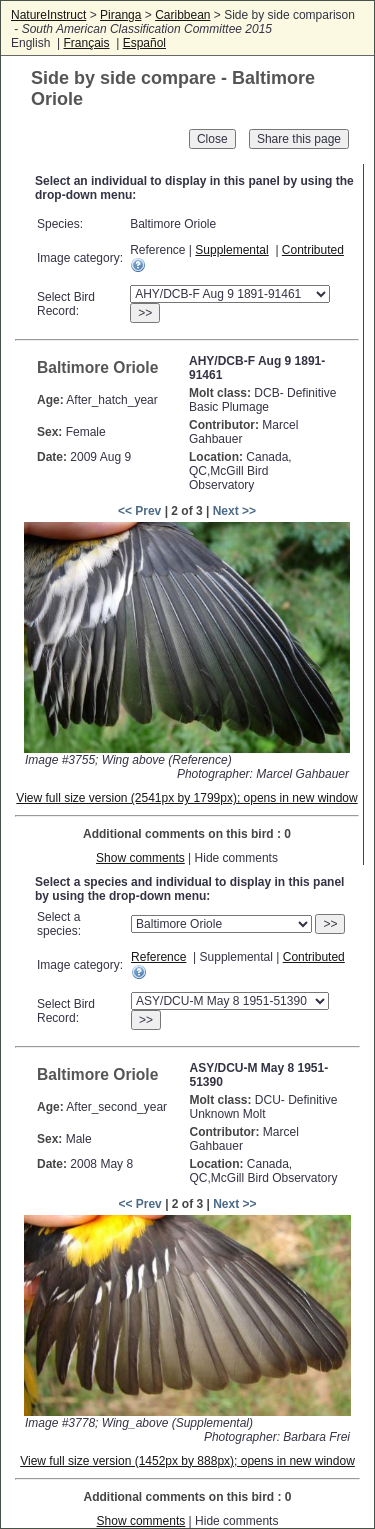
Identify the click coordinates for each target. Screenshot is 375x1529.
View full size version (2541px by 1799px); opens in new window (186, 798)
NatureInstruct (48, 15)
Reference (158, 957)
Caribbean (182, 15)
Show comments (140, 858)
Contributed (313, 250)
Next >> (234, 511)
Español (144, 43)
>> (145, 313)
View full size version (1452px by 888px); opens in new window (187, 1461)
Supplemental (231, 250)
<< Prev (139, 511)
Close (212, 139)
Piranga (120, 15)
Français (86, 43)
